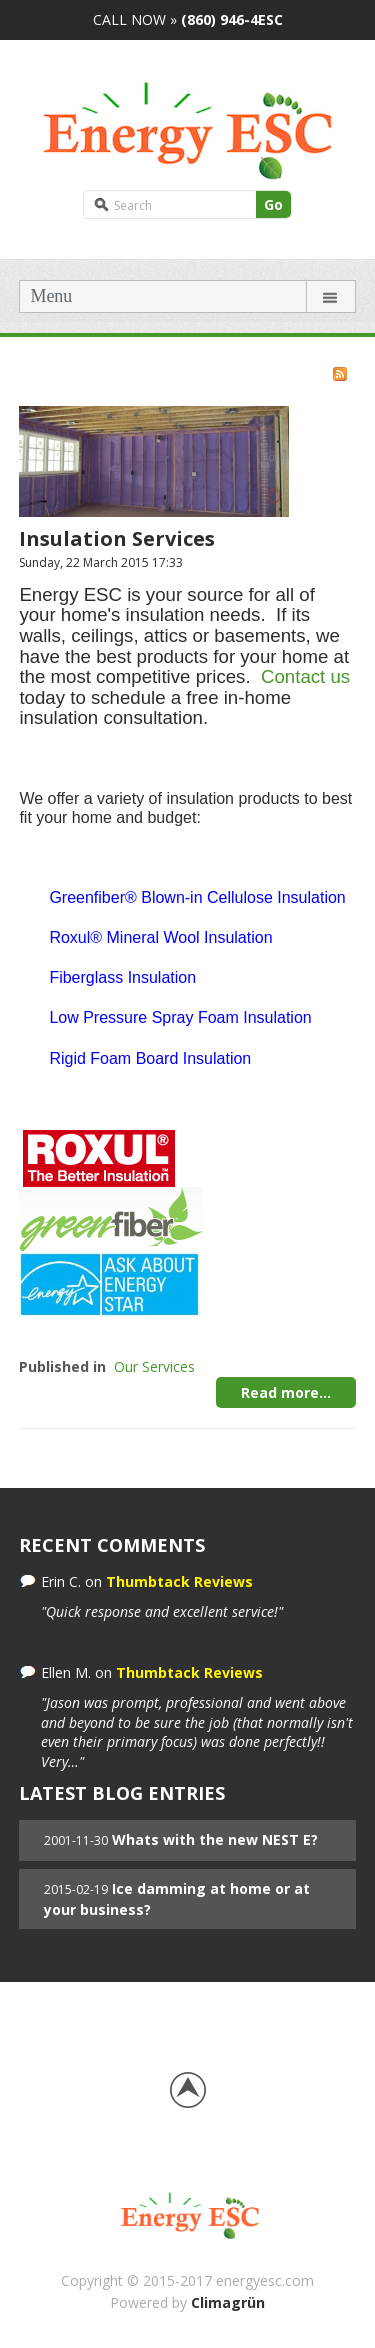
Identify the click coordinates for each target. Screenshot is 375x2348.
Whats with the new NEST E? (215, 1839)
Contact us (305, 676)
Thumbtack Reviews (179, 1581)
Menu (51, 296)
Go (273, 204)
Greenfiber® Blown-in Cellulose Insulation (197, 897)
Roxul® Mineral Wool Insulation (160, 937)
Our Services (154, 1366)
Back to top (188, 2090)
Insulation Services (117, 538)
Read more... (286, 1392)
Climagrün (228, 2302)
